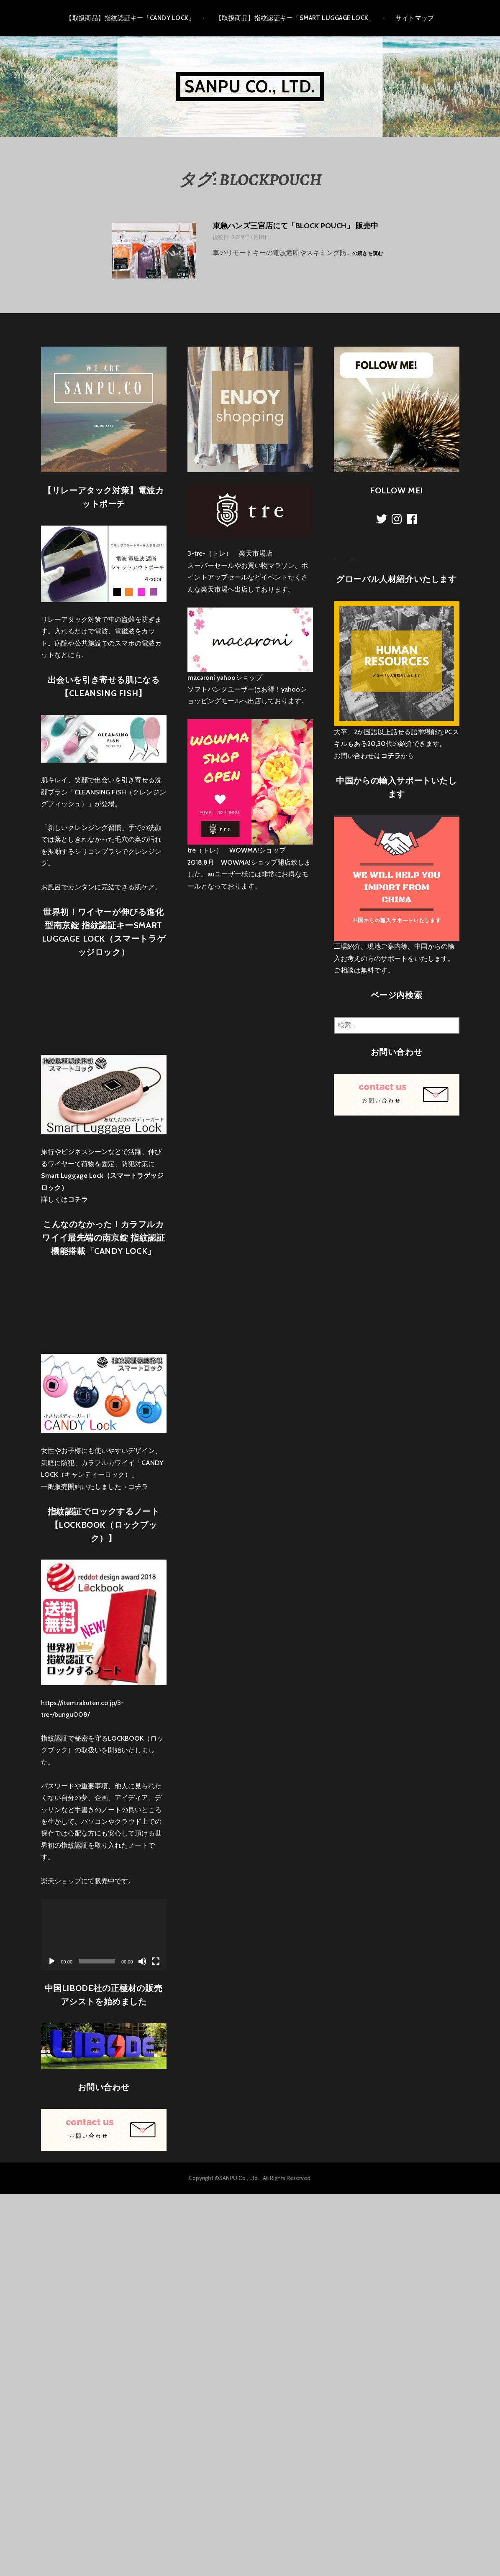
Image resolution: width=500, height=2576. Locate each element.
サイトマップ (414, 18)
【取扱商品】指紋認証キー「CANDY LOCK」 (130, 18)
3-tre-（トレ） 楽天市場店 (229, 553)
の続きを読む (367, 253)
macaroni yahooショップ (224, 678)
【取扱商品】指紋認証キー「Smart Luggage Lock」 (295, 18)
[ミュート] (142, 1961)
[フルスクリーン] (155, 1961)
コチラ (138, 1487)
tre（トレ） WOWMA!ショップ (236, 850)
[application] (104, 1934)
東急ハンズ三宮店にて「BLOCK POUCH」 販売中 (295, 225)
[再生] (52, 1961)
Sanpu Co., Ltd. (250, 86)
